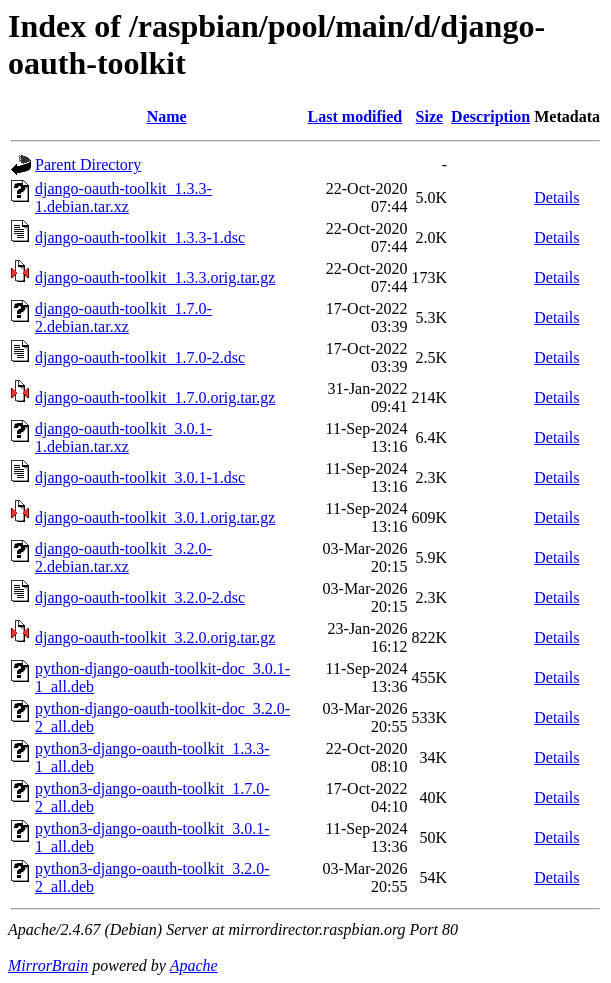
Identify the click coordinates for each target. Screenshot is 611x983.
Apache (194, 965)
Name (167, 116)
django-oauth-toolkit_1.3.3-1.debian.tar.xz (123, 197)
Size (430, 116)
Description (490, 116)
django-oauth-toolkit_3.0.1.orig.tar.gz (155, 517)
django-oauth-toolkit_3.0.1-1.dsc (140, 477)
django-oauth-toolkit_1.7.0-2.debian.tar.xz (123, 317)
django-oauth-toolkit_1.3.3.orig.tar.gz (155, 277)
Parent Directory (88, 164)
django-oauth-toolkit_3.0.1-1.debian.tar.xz (123, 437)
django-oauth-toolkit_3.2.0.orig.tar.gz (155, 637)
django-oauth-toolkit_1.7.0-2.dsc (140, 357)
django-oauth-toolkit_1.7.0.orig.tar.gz (155, 397)
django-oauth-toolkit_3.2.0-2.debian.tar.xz (123, 557)
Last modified (355, 116)
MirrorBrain (48, 965)
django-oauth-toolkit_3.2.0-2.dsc (140, 597)
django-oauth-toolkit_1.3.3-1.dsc (140, 237)
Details (556, 197)
